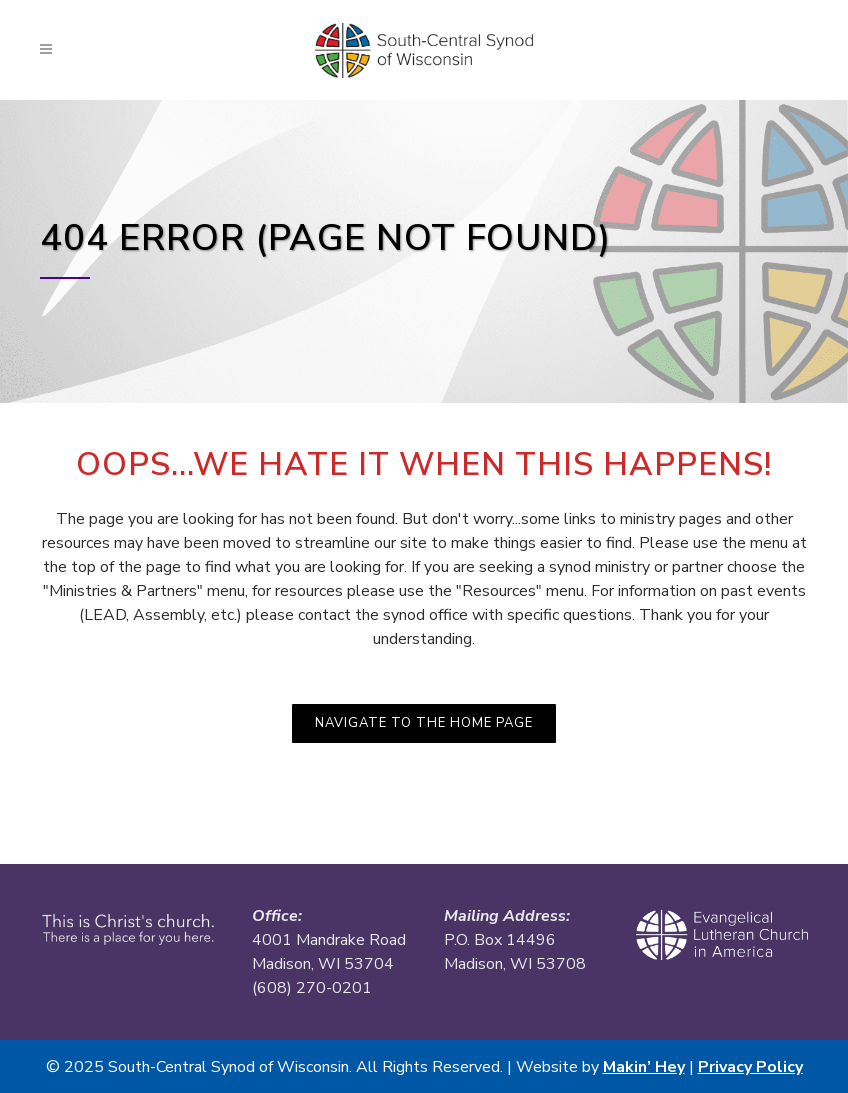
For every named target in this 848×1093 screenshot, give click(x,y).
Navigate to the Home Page (424, 723)
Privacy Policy (750, 1067)
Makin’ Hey (644, 1067)
